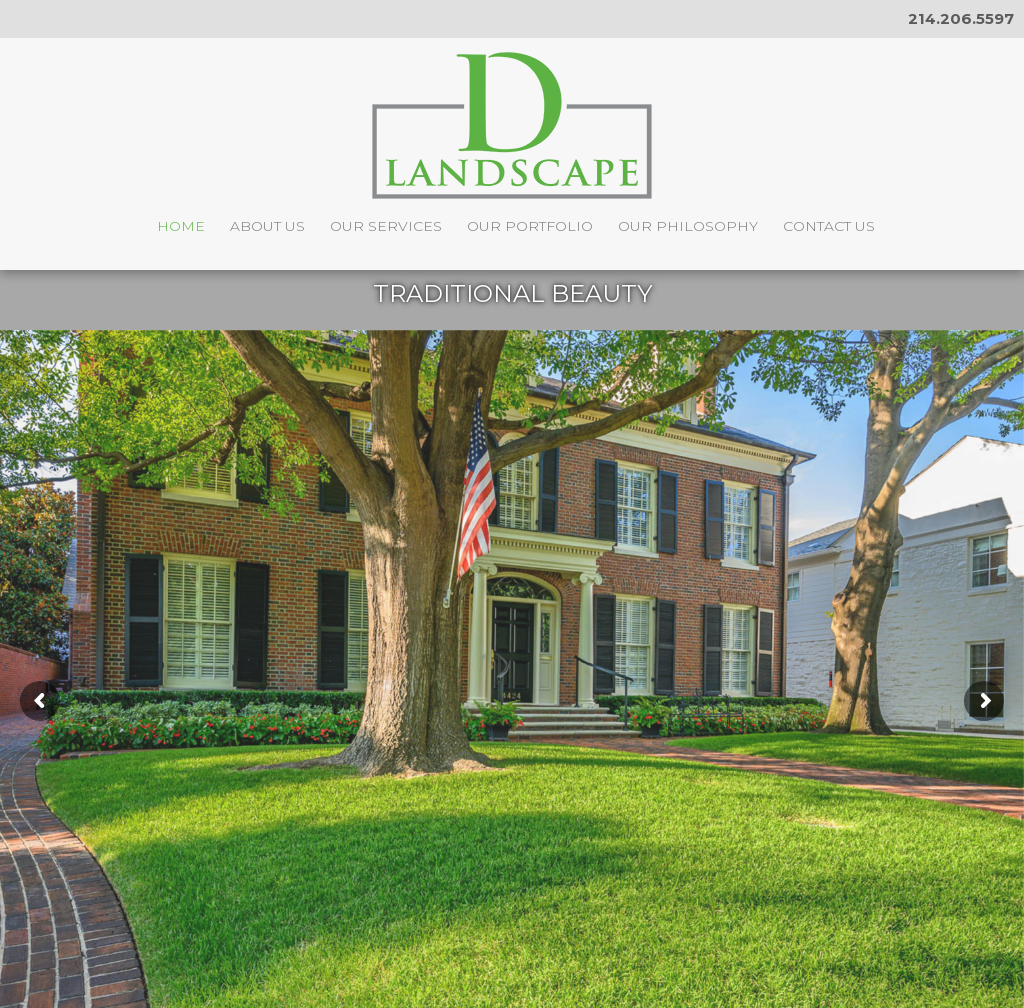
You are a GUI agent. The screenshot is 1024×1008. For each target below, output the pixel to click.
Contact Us (829, 226)
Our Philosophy (688, 226)
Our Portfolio (530, 226)
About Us (267, 226)
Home (181, 226)
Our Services (386, 226)
